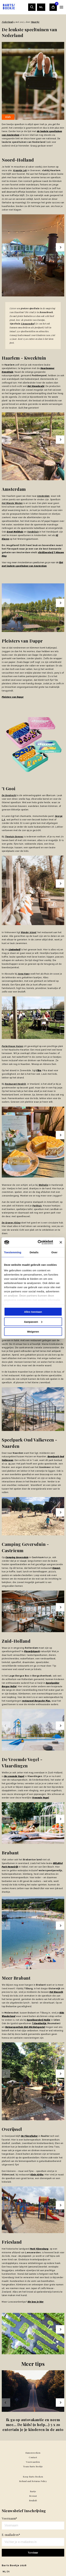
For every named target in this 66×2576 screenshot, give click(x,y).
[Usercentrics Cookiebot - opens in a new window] (39, 1242)
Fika (38, 1070)
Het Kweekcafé (36, 386)
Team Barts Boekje (33, 2466)
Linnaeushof (28, 323)
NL (41, 7)
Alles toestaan (33, 1311)
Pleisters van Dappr (13, 697)
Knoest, (56, 1568)
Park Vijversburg (39, 2249)
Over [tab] (54, 1252)
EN (8, 2571)
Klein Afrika (36, 2174)
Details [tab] (34, 1252)
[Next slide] (60, 247)
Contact (33, 2457)
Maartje (35, 22)
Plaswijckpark (32, 1651)
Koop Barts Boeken (33, 2476)
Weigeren (33, 1331)
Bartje (33, 2491)
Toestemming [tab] (12, 1252)
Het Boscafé (56, 1992)
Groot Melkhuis (15, 532)
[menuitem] (41, 7)
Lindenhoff (15, 949)
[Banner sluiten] (60, 1242)
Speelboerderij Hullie (38, 2020)
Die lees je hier (36, 2302)
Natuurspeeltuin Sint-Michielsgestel (25, 2027)
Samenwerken (33, 2452)
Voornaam (9, 2518)
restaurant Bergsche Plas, (36, 1701)
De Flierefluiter (29, 2136)
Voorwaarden (33, 2461)
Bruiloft (33, 2500)
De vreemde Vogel (14, 1776)
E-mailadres (11, 2535)
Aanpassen (33, 1321)
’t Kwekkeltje (39, 2023)
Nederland (7, 22)
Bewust (33, 2495)
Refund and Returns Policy (33, 2481)
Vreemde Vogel (40, 1797)
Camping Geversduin (17, 1557)
